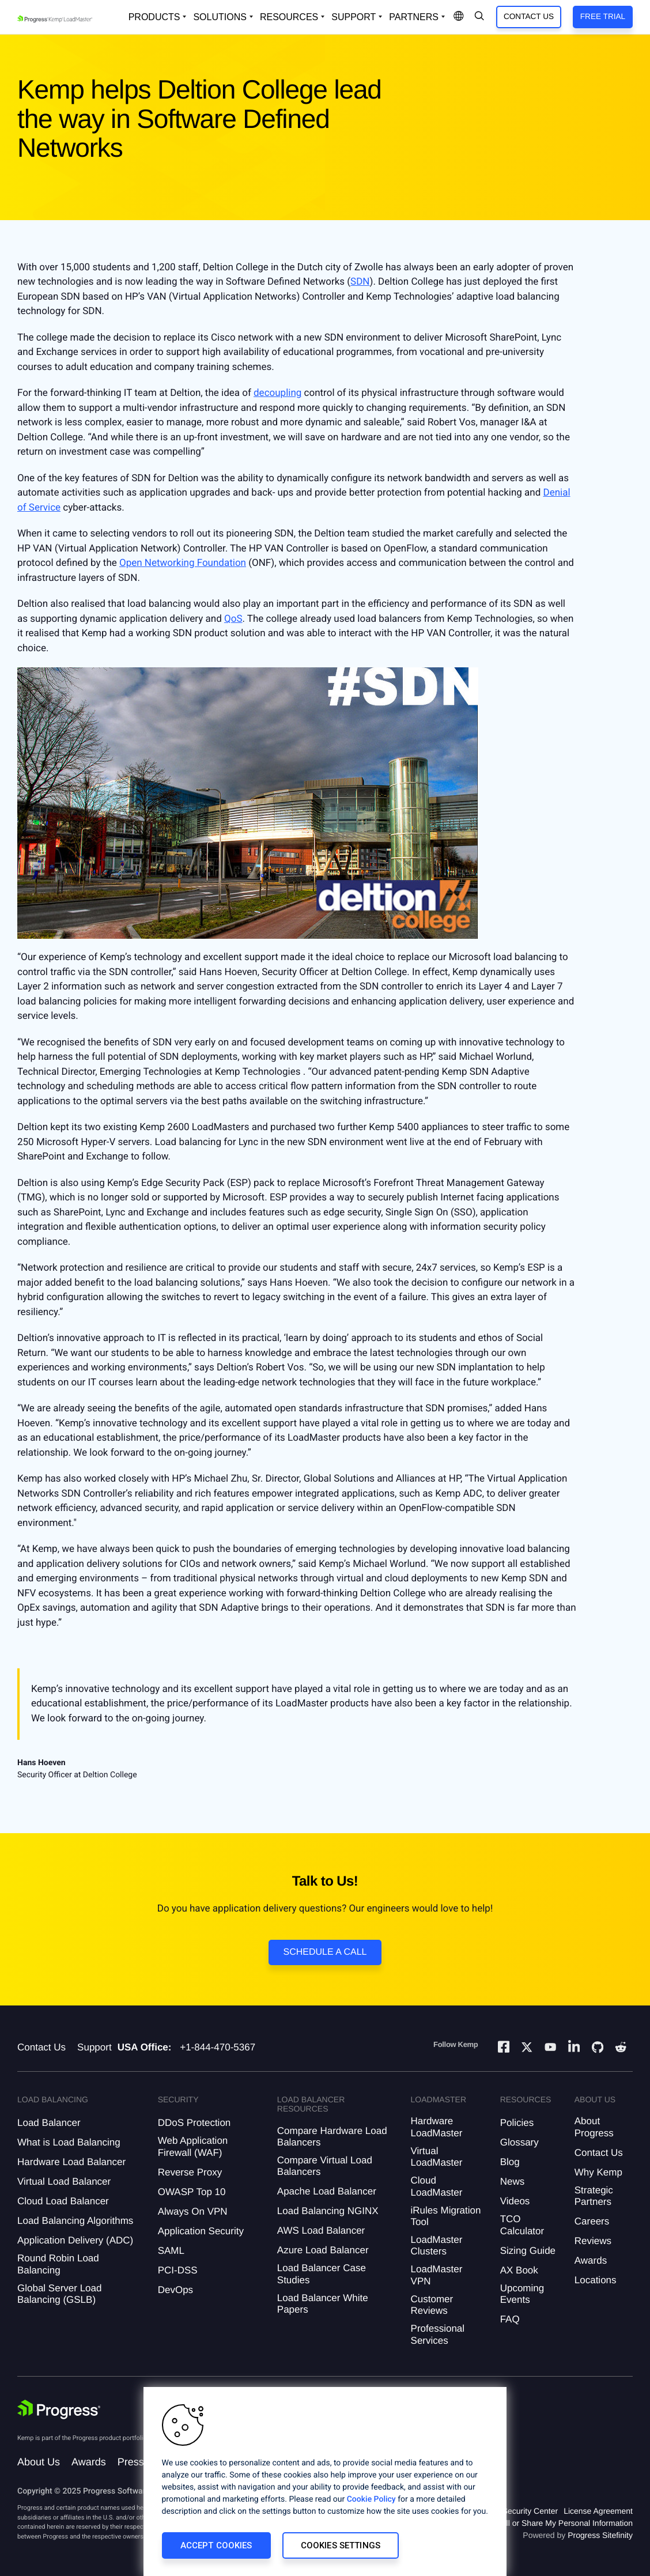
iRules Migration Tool (446, 2216)
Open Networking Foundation (182, 563)
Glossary (519, 2142)
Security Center (530, 2510)
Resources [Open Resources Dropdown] (289, 17)
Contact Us (529, 16)
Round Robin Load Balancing (58, 2264)
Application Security (201, 2231)
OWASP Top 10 (192, 2191)
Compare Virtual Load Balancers (324, 2166)
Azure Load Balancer (323, 2250)
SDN (359, 282)
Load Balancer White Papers (322, 2303)
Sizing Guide (527, 2250)
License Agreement (598, 2510)
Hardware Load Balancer (71, 2161)
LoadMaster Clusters (437, 2245)
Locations (596, 2280)
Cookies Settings (340, 2545)
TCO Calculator (522, 2225)
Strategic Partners (594, 2196)
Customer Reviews (432, 2305)
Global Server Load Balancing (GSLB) (59, 2294)
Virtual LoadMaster (437, 2157)
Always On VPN (193, 2211)
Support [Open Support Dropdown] (353, 17)
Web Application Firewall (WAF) (193, 2146)
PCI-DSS (178, 2270)
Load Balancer (49, 2122)
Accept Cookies (216, 2545)
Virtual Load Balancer (64, 2181)
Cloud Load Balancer (63, 2201)
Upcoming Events (522, 2294)
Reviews (593, 2240)
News (512, 2181)
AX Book (519, 2270)
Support (94, 2047)
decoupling (277, 393)
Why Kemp (598, 2172)
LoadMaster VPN (437, 2275)
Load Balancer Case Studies (321, 2274)
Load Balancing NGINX (328, 2210)
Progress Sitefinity (600, 2535)
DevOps (175, 2289)
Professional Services (438, 2334)
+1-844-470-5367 (217, 2047)
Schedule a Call (325, 1952)
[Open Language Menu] (458, 17)
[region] (325, 2481)
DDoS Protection (194, 2122)
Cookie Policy (371, 2499)
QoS (233, 619)
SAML (171, 2250)
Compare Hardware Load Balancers (332, 2136)
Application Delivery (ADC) (75, 2240)
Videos (515, 2201)
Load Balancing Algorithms (75, 2220)
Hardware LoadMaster (437, 2127)
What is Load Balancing (68, 2142)
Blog (510, 2161)
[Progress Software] (58, 2411)
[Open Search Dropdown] (479, 17)
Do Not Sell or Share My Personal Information (551, 2523)
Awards (591, 2260)
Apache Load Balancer (326, 2191)
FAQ (510, 2319)
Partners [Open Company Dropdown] (414, 17)
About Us (38, 2462)
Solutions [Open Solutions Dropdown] (219, 17)
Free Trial (602, 16)
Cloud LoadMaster (437, 2186)
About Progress (594, 2127)
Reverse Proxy (190, 2172)
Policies (517, 2122)
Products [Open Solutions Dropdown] (154, 17)
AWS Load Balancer (321, 2230)
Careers (592, 2221)
